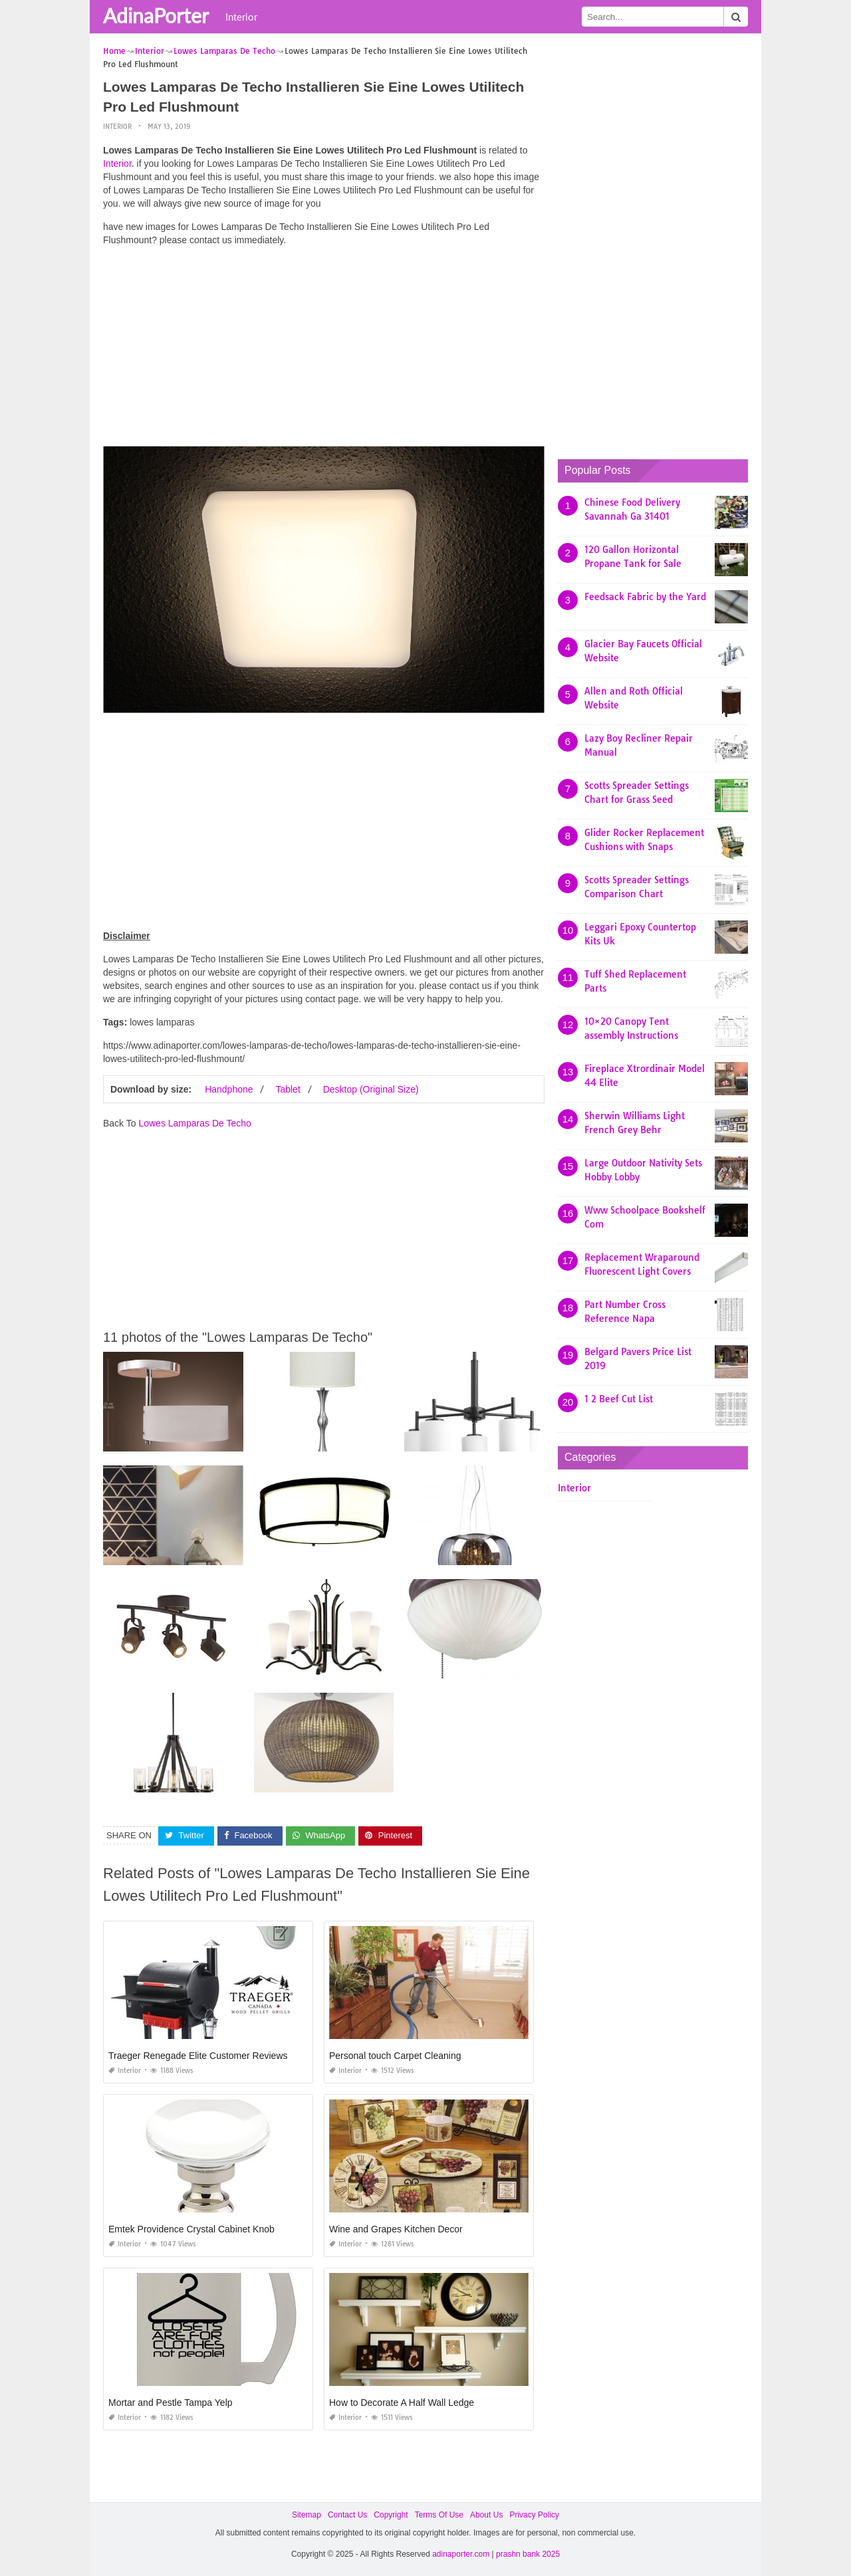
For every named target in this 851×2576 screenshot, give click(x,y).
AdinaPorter (156, 15)
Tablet (287, 1088)
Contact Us (347, 2514)
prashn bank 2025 (528, 2553)
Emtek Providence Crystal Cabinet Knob (191, 2228)
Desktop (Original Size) (371, 1088)
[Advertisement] (324, 349)
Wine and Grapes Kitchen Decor (396, 2228)
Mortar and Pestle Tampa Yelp (170, 2402)
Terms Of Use (439, 2514)
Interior (241, 17)
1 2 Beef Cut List (618, 1398)
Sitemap (306, 2514)
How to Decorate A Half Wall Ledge (401, 2402)
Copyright (391, 2514)
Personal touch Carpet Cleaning (395, 2055)
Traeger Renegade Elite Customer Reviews (198, 2055)
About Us (486, 2514)
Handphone (229, 1088)
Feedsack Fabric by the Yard (645, 596)
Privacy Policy (534, 2514)
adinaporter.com (460, 2553)
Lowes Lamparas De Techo (194, 1122)
